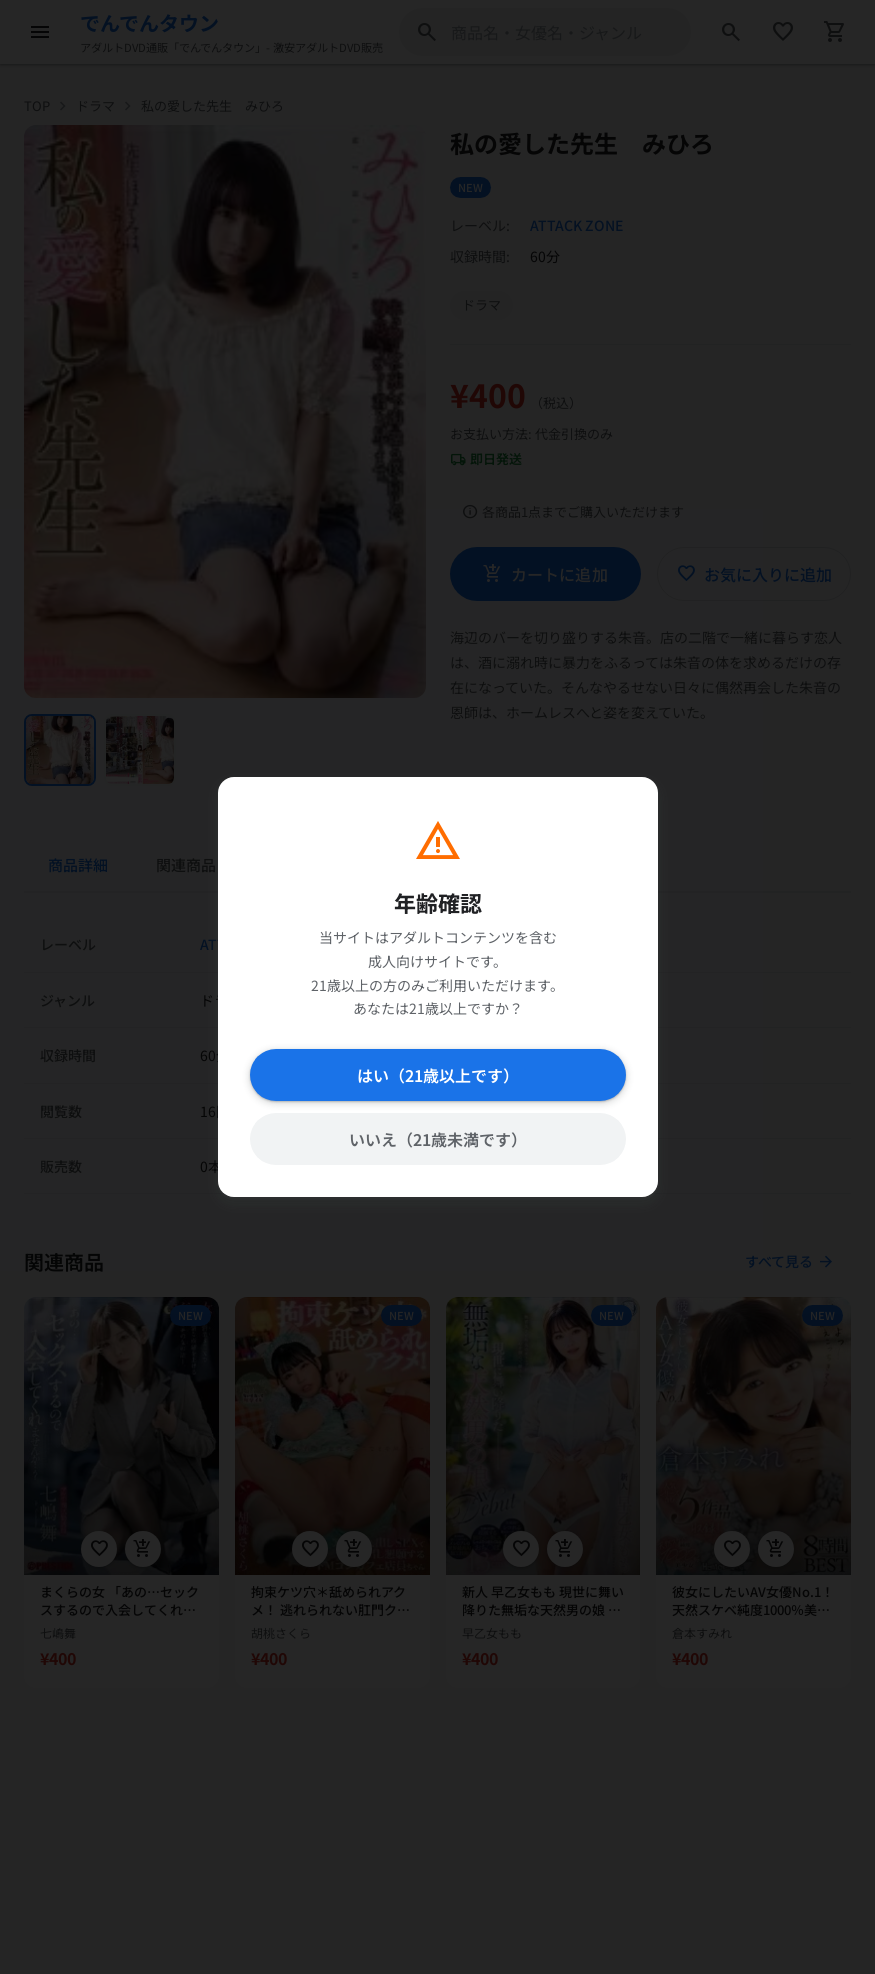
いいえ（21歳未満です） (438, 1139)
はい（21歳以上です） (438, 1075)
